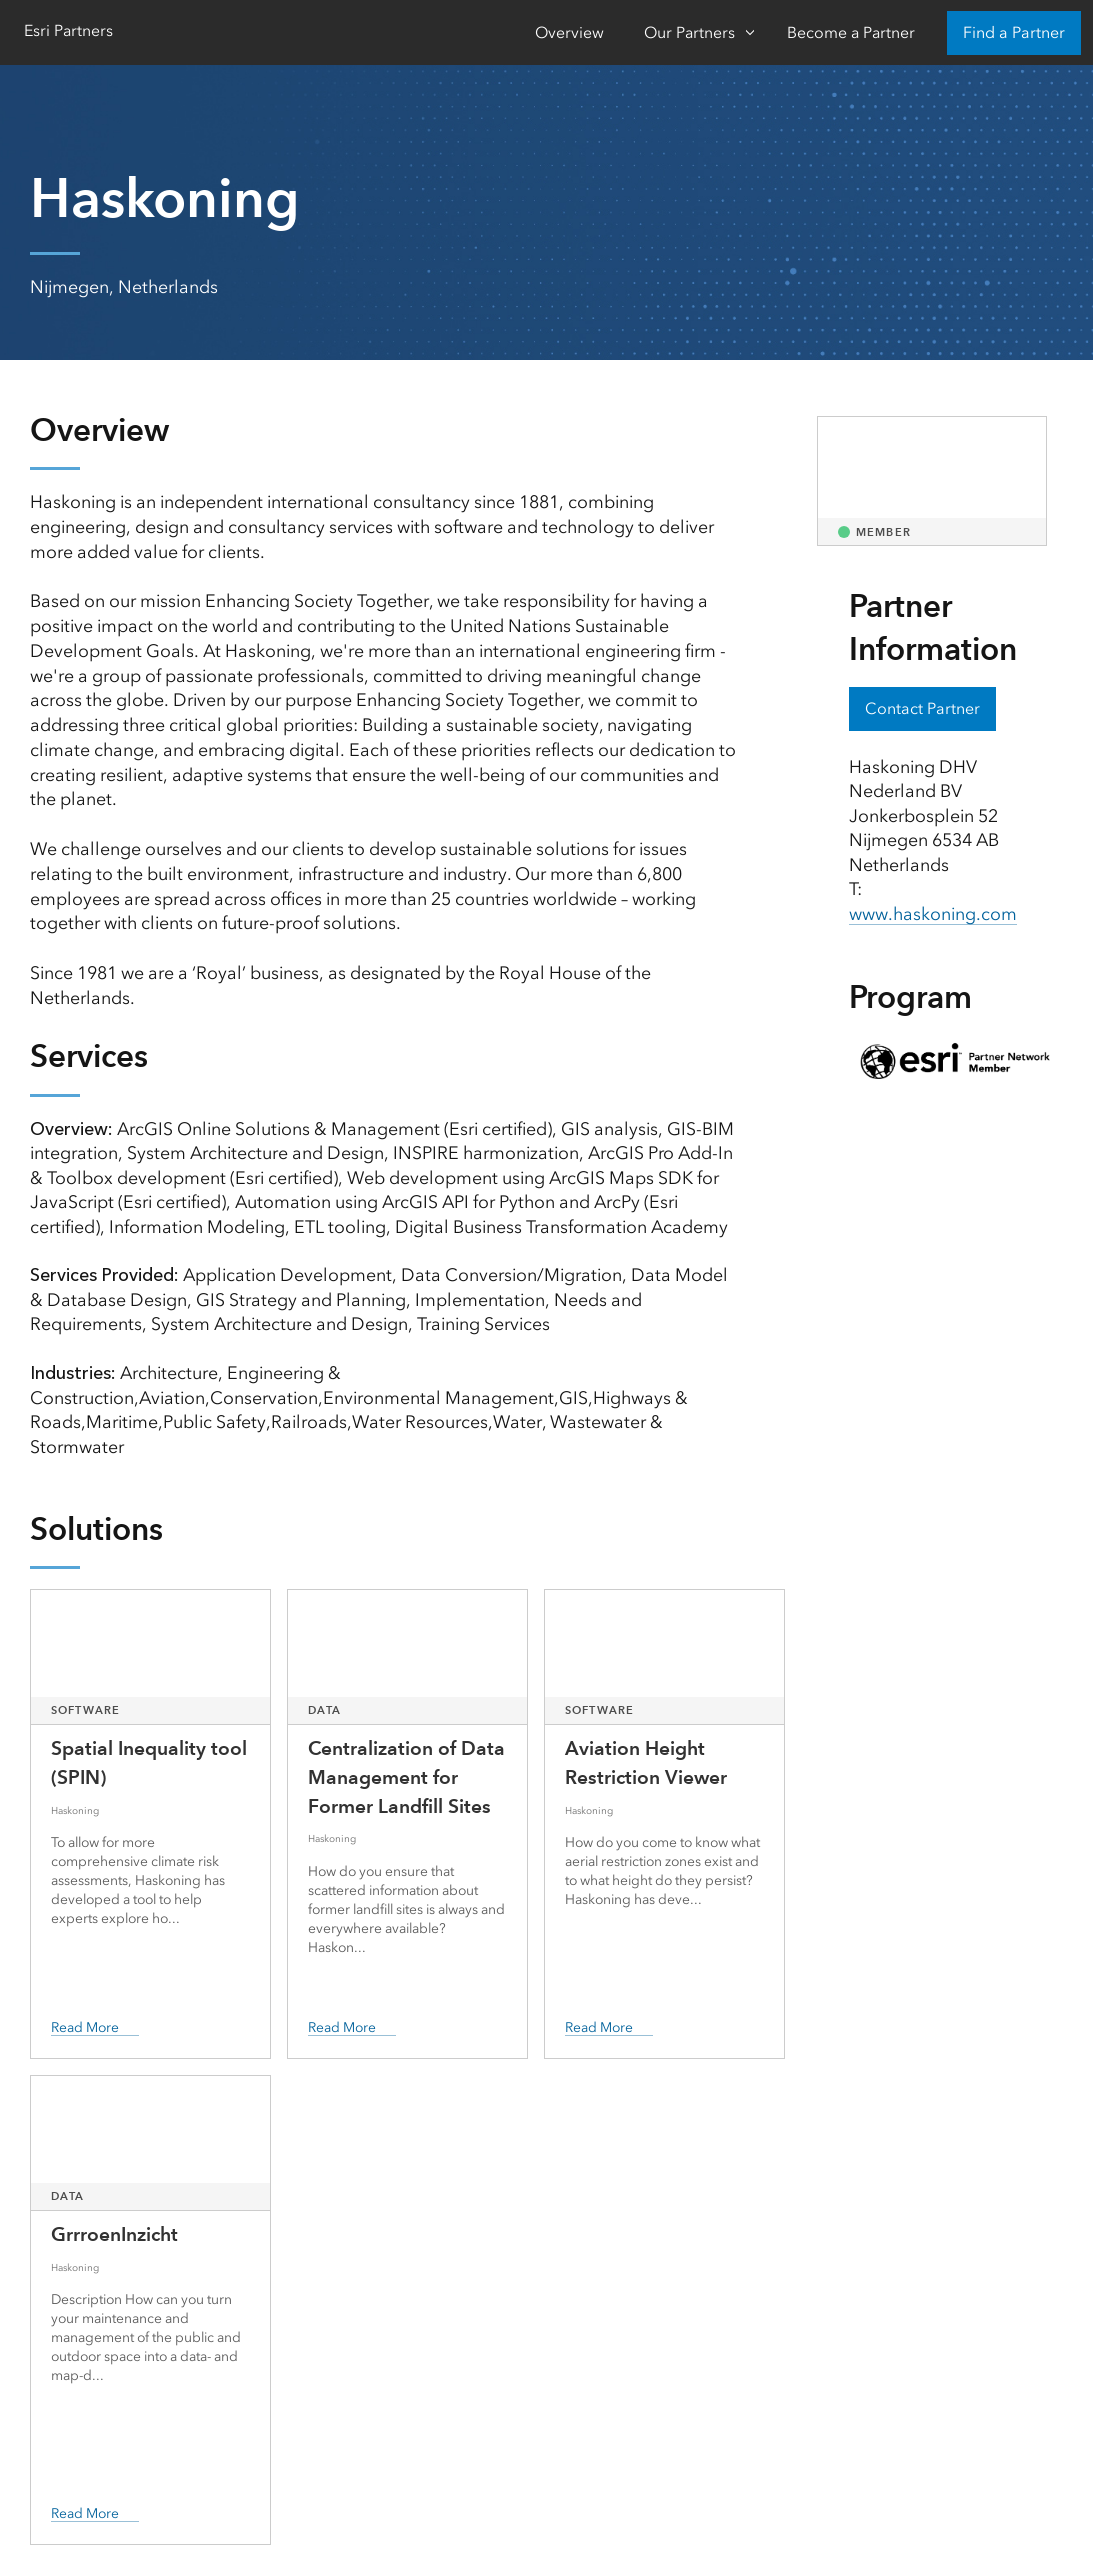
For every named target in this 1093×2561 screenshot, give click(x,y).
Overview (569, 32)
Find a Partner (1014, 32)
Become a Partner (851, 32)
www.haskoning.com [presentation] (933, 914)
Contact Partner (922, 708)
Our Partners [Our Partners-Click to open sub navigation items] (689, 32)
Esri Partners (68, 30)
